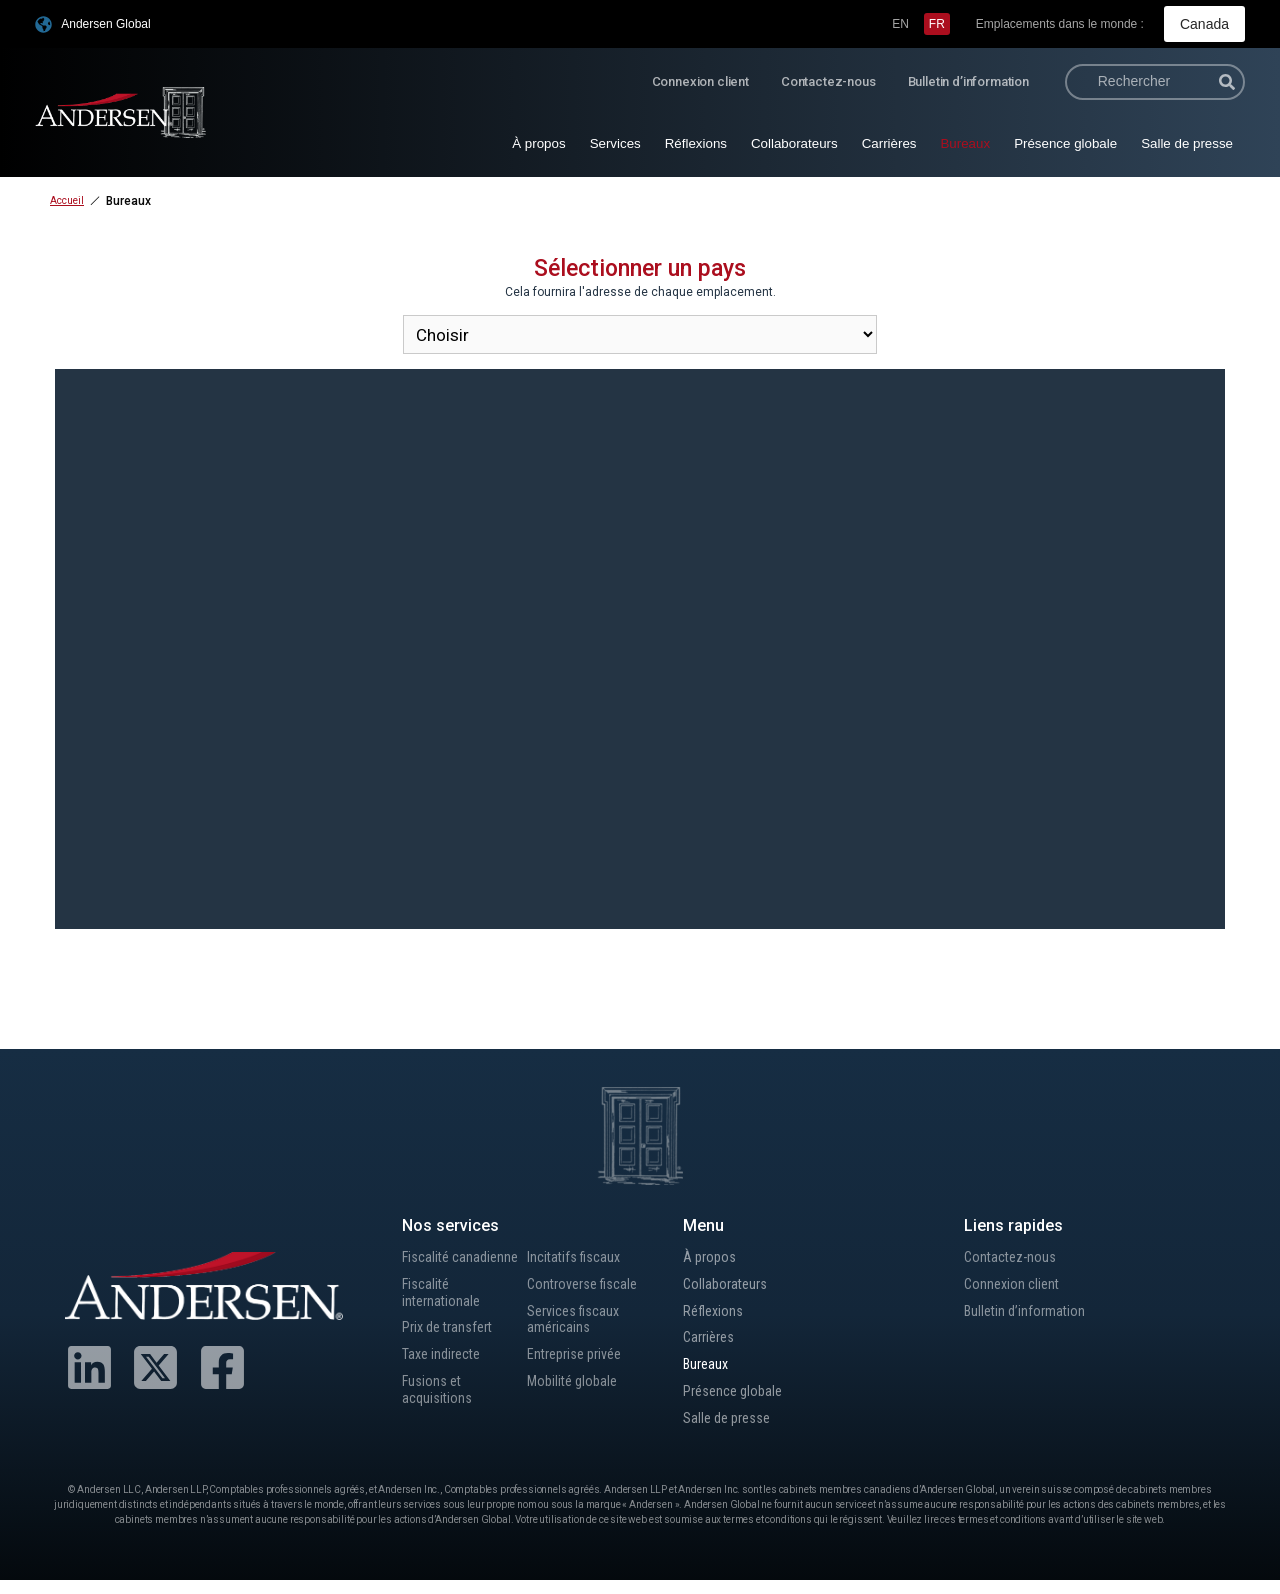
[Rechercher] (1227, 80)
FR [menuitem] (944, 23)
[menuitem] (907, 23)
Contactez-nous (828, 79)
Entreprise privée (580, 1362)
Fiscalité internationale (443, 1314)
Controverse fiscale (588, 1285)
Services (615, 141)
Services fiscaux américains (578, 1324)
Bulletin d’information (968, 79)
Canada (1208, 23)
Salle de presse (1187, 141)
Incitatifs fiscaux (578, 1256)
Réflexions (696, 141)
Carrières (889, 141)
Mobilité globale (576, 1392)
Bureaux (965, 141)
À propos (538, 141)
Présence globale (1065, 141)
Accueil (67, 198)
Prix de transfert (453, 1352)
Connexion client (700, 79)
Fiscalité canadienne (437, 1266)
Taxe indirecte (446, 1382)
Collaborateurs (794, 141)
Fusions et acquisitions (438, 1421)
